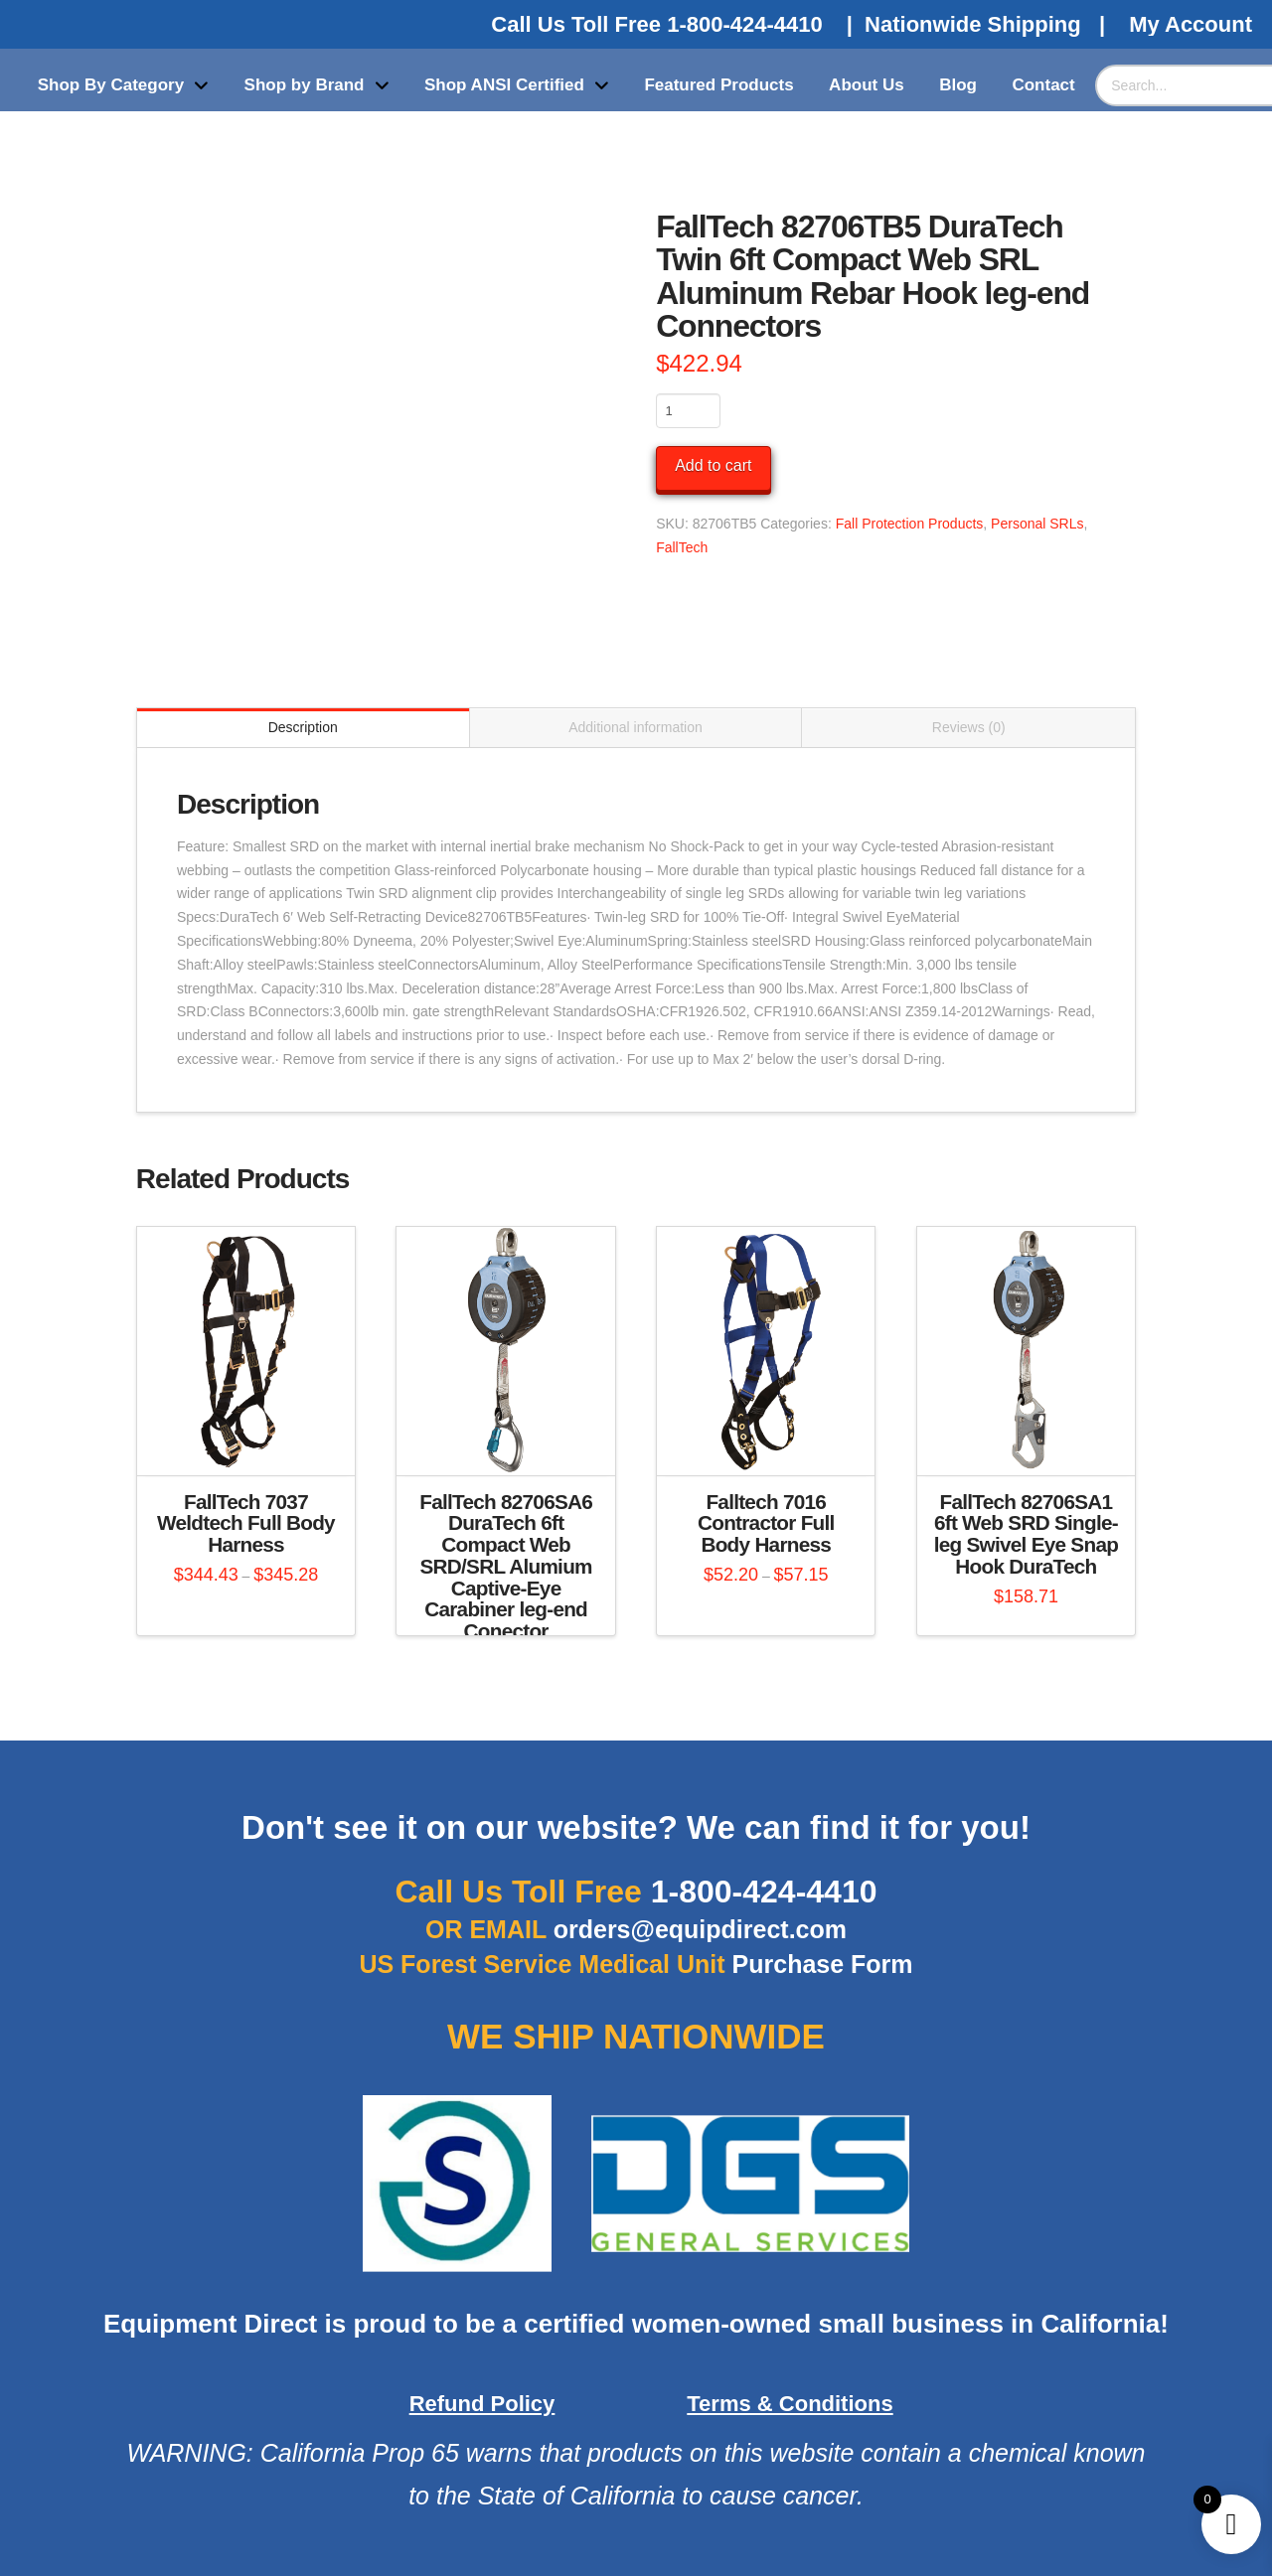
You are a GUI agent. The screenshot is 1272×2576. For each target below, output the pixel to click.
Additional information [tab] (635, 727)
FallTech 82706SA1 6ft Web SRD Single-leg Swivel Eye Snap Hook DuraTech (1026, 1534)
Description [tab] (303, 727)
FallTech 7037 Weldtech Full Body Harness (246, 1523)
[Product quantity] (688, 410)
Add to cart (713, 465)
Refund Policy (482, 2403)
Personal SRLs (1037, 523)
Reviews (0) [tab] (969, 727)
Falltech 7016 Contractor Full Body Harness (766, 1523)
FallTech (682, 547)
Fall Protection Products (910, 523)
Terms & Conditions (789, 2403)
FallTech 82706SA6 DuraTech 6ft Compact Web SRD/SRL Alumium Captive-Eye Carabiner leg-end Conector (505, 1566)
